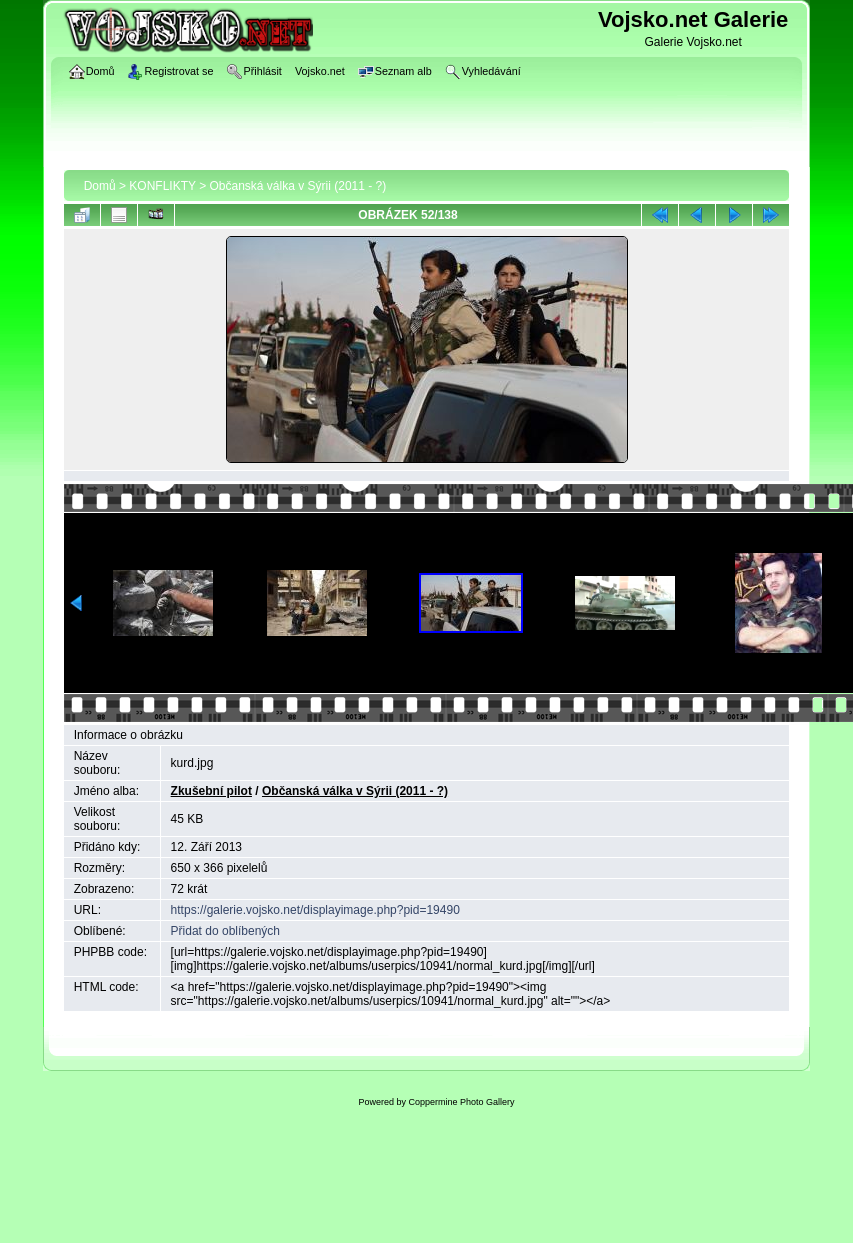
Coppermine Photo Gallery (461, 1102)
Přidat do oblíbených (225, 931)
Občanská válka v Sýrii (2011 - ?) (298, 186)
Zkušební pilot (211, 791)
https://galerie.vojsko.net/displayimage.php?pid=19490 (315, 910)
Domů (100, 186)
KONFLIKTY (162, 186)
